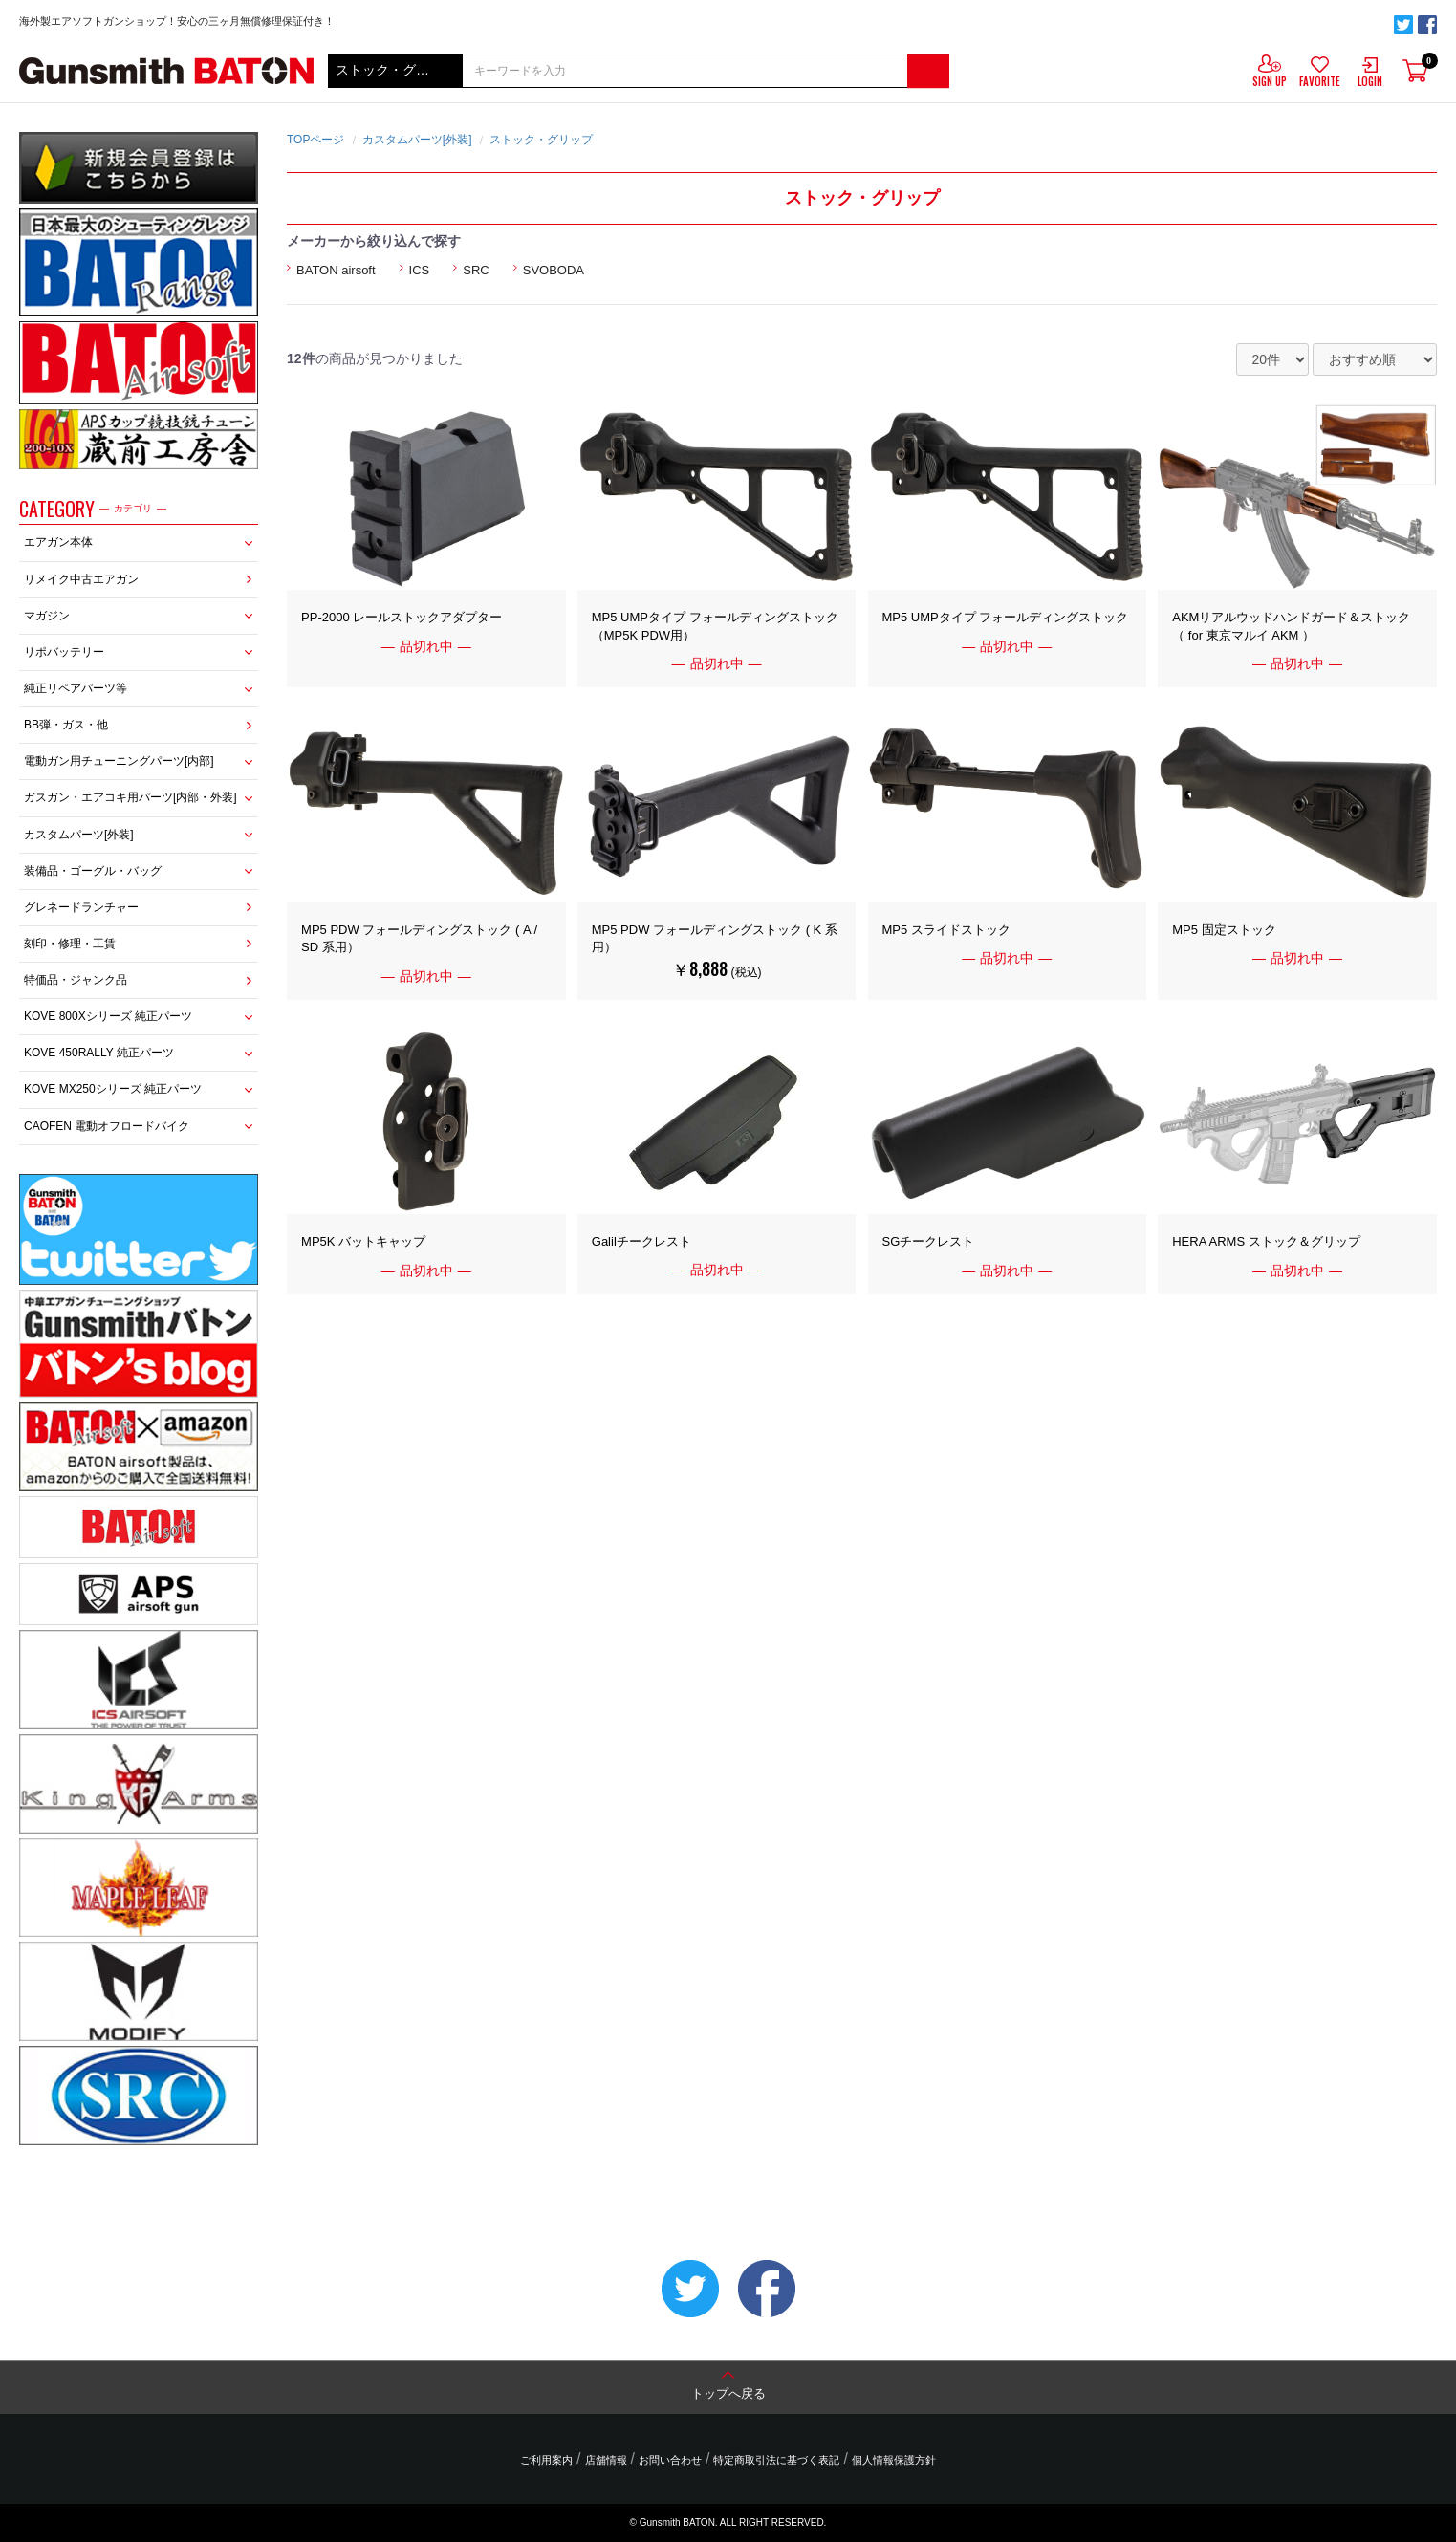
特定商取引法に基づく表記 (776, 2460)
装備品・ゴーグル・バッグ (93, 871)
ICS (419, 270)
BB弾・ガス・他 (66, 724)
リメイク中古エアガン (81, 579)
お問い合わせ (670, 2460)
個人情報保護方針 (894, 2460)
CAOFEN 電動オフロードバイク (106, 1126)
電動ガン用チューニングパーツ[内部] (119, 761)
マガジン (47, 615)
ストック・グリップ (541, 139)
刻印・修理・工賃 (70, 943)
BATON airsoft (336, 270)
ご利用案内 (546, 2460)
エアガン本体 (58, 542)
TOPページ (315, 139)
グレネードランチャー (81, 907)
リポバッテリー (64, 652)
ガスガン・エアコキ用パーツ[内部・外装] (130, 797)
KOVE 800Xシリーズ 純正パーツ (108, 1016)
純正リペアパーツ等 (75, 688)
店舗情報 (606, 2460)
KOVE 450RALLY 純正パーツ (99, 1052)
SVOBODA (553, 270)
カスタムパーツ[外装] (79, 834)
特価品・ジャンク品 (75, 980)
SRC (476, 270)
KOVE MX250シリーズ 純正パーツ (113, 1089)
